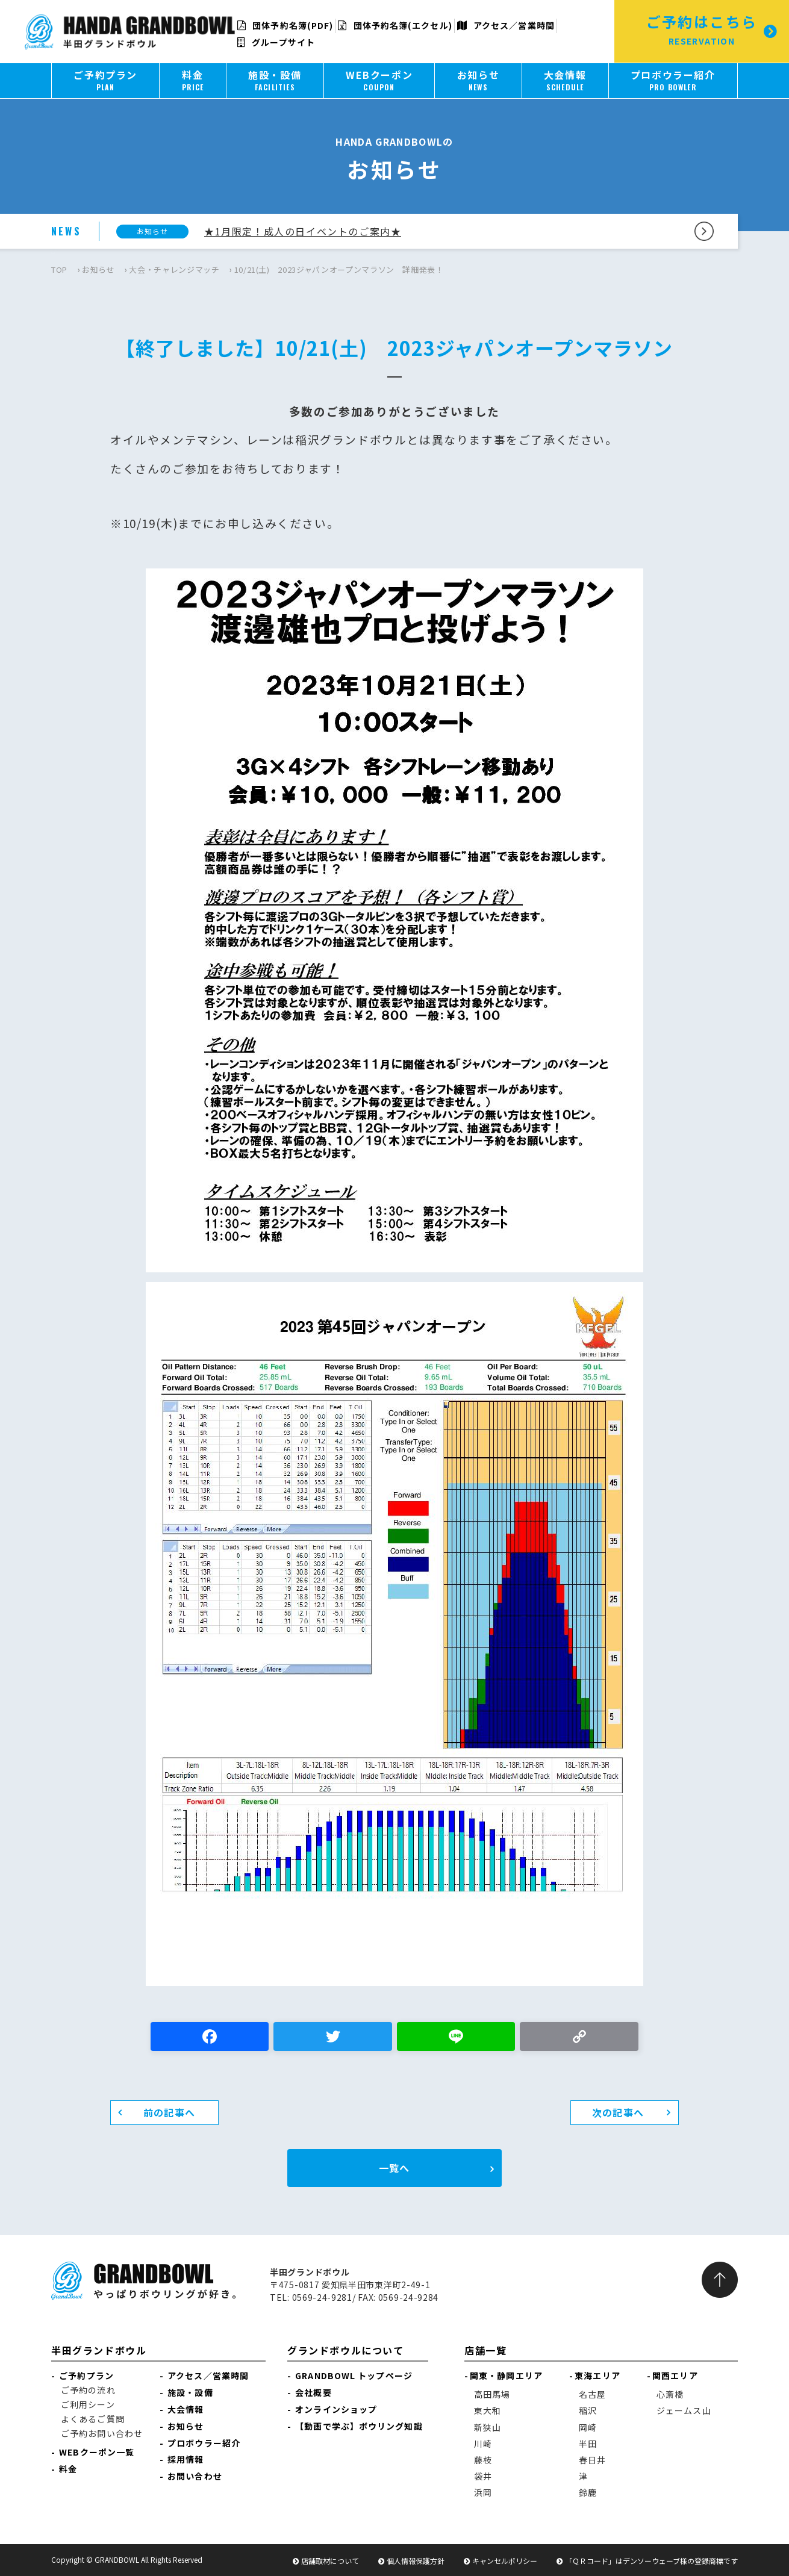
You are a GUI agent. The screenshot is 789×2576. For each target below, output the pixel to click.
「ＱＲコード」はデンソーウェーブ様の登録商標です (651, 2561)
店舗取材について (330, 2561)
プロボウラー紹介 (203, 2443)
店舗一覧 (485, 2350)
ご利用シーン (88, 2404)
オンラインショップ (336, 2409)
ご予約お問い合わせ (102, 2433)
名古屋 (592, 2394)
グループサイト (276, 42)
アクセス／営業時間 (506, 25)
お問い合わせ (194, 2476)
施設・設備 (190, 2392)
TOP (59, 269)
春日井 (592, 2460)
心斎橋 (670, 2394)
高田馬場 (492, 2394)
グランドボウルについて (345, 2350)
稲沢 (588, 2410)
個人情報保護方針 (415, 2561)
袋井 (483, 2476)
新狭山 (487, 2427)
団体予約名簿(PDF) (285, 25)
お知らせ (98, 269)
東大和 (487, 2410)
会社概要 (313, 2392)
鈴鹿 (588, 2492)
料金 (68, 2469)
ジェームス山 (683, 2410)
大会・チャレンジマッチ (174, 269)
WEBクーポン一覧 (96, 2452)
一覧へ (394, 2168)
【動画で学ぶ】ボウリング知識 (358, 2426)
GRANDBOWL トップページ (354, 2375)
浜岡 (483, 2492)
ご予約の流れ (88, 2390)
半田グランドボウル (98, 2350)
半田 (588, 2444)
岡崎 (588, 2427)
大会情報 (185, 2409)
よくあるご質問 (93, 2419)
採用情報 (185, 2459)
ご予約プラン (86, 2375)
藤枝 (483, 2460)
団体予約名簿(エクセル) (395, 25)
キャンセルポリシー (504, 2561)
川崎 (483, 2444)
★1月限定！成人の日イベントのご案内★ (302, 231)
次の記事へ (618, 2112)
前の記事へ (169, 2112)
